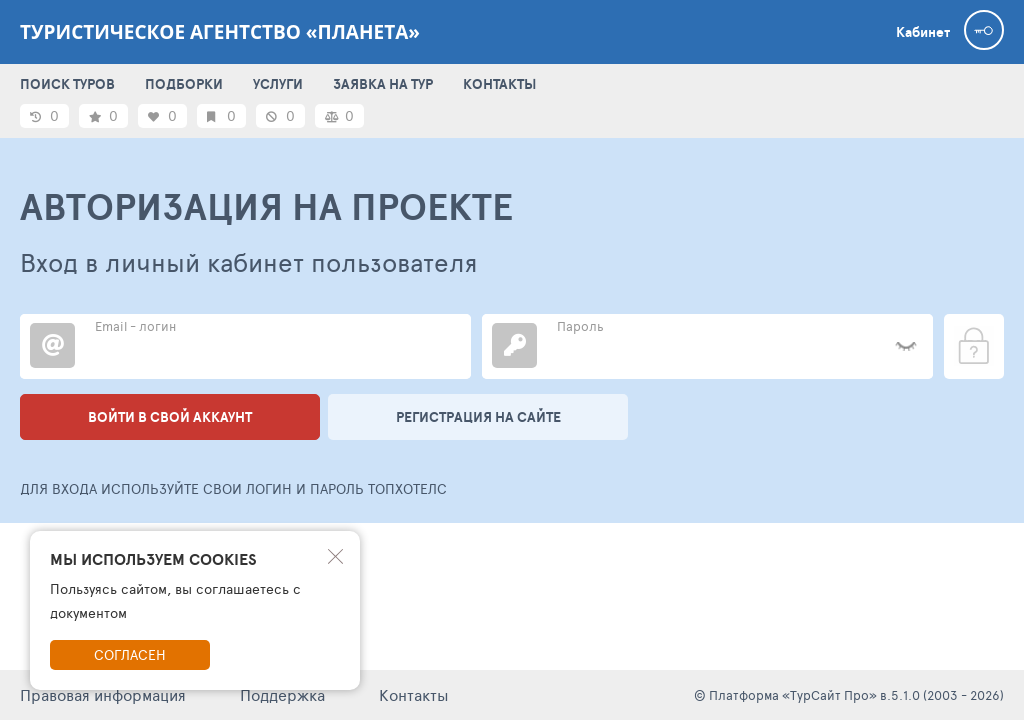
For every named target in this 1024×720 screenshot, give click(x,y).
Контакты (414, 694)
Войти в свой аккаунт (170, 417)
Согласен (130, 654)
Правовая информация (103, 694)
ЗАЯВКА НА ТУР (383, 84)
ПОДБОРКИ (184, 84)
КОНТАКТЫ (499, 84)
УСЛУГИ (278, 84)
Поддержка (282, 694)
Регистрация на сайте (478, 417)
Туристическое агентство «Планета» (220, 32)
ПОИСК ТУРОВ (67, 84)
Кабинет (923, 32)
